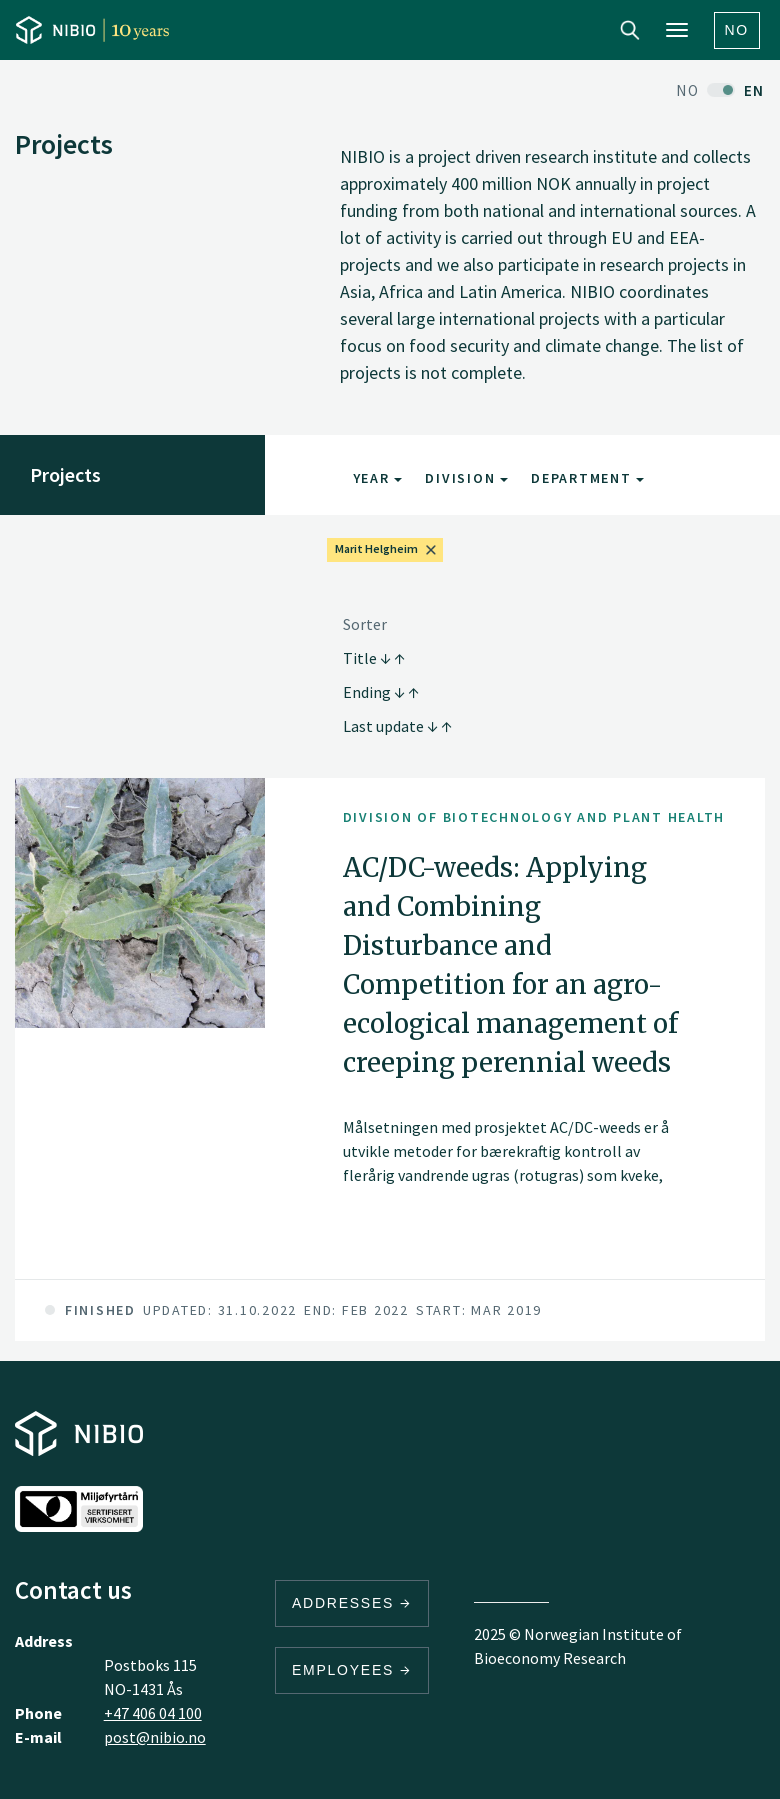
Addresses (352, 1603)
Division (466, 478)
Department (587, 478)
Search (630, 30)
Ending (381, 692)
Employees (352, 1670)
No (737, 30)
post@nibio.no (155, 1737)
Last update (397, 726)
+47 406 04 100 (153, 1713)
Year (378, 478)
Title (374, 658)
